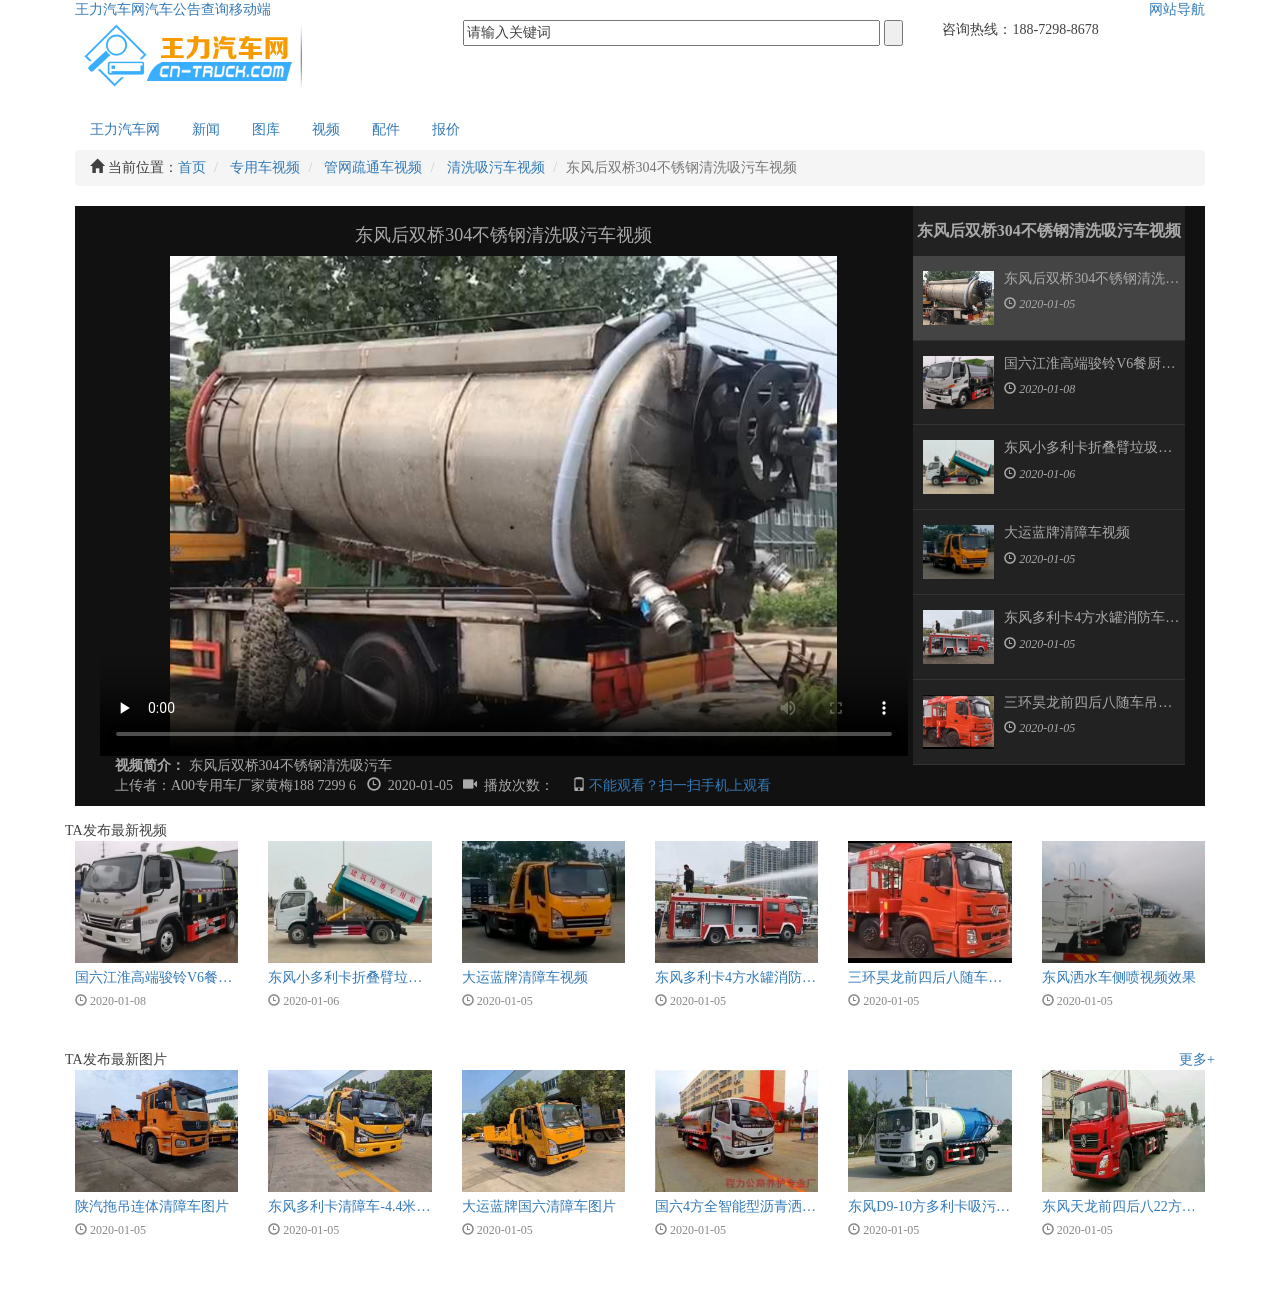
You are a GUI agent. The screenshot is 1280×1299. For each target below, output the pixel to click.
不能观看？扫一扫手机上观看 (680, 785)
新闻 (206, 129)
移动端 (250, 9)
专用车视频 (265, 167)
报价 (446, 129)
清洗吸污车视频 (496, 167)
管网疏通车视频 (373, 167)
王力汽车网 (110, 9)
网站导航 (1177, 9)
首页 (192, 167)
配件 (386, 129)
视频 (326, 129)
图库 (266, 129)
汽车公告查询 (187, 9)
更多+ (1197, 1059)
